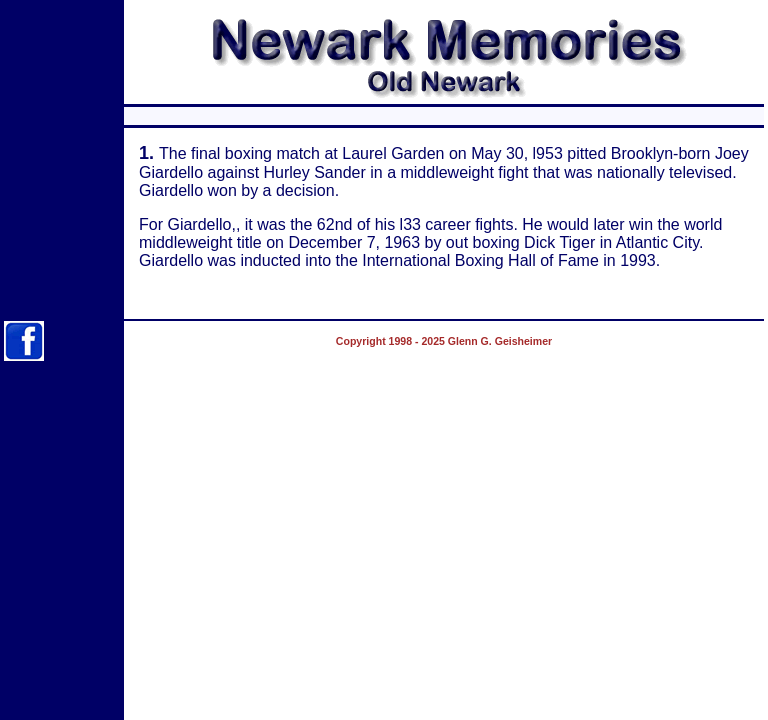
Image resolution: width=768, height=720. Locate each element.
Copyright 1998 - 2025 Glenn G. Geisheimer (444, 341)
